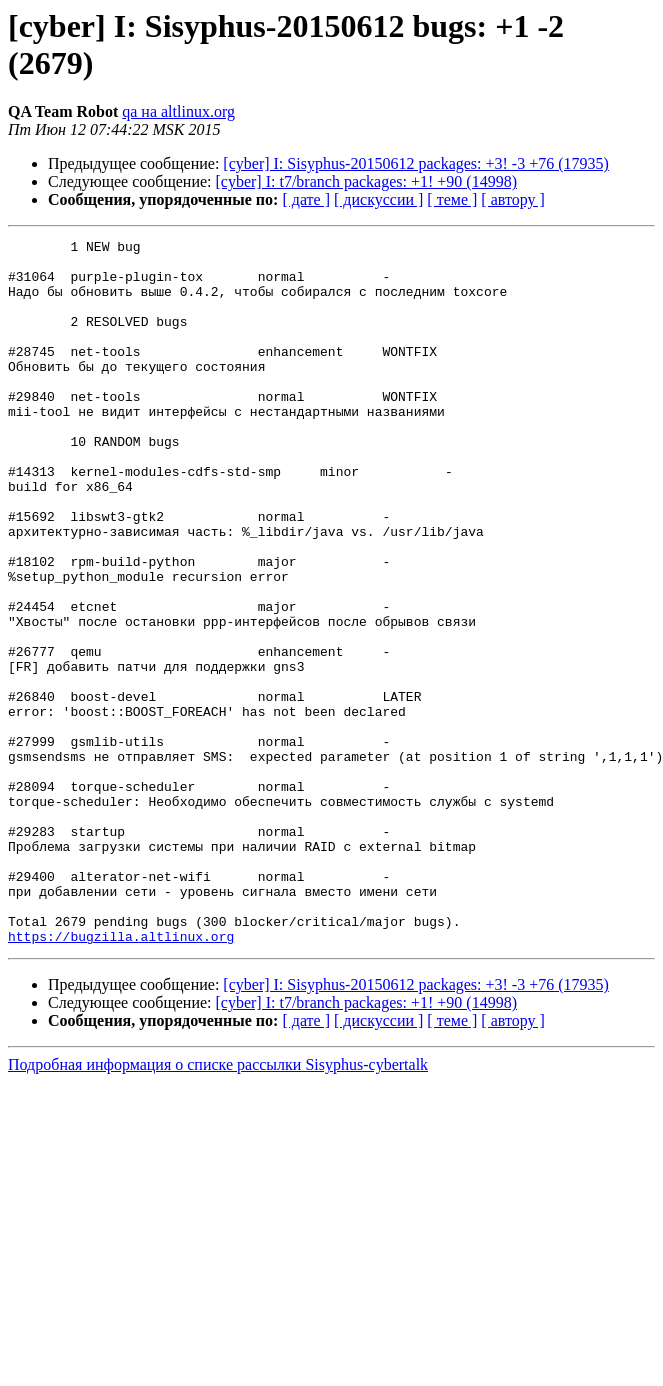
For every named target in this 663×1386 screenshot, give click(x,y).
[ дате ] (306, 199)
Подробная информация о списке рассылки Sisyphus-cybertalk (218, 1205)
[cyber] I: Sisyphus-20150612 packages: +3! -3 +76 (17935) (416, 163)
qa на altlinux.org (178, 111)
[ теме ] (452, 199)
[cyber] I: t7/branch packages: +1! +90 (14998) (367, 181)
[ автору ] (512, 199)
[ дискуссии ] (378, 199)
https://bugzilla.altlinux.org (121, 1077)
